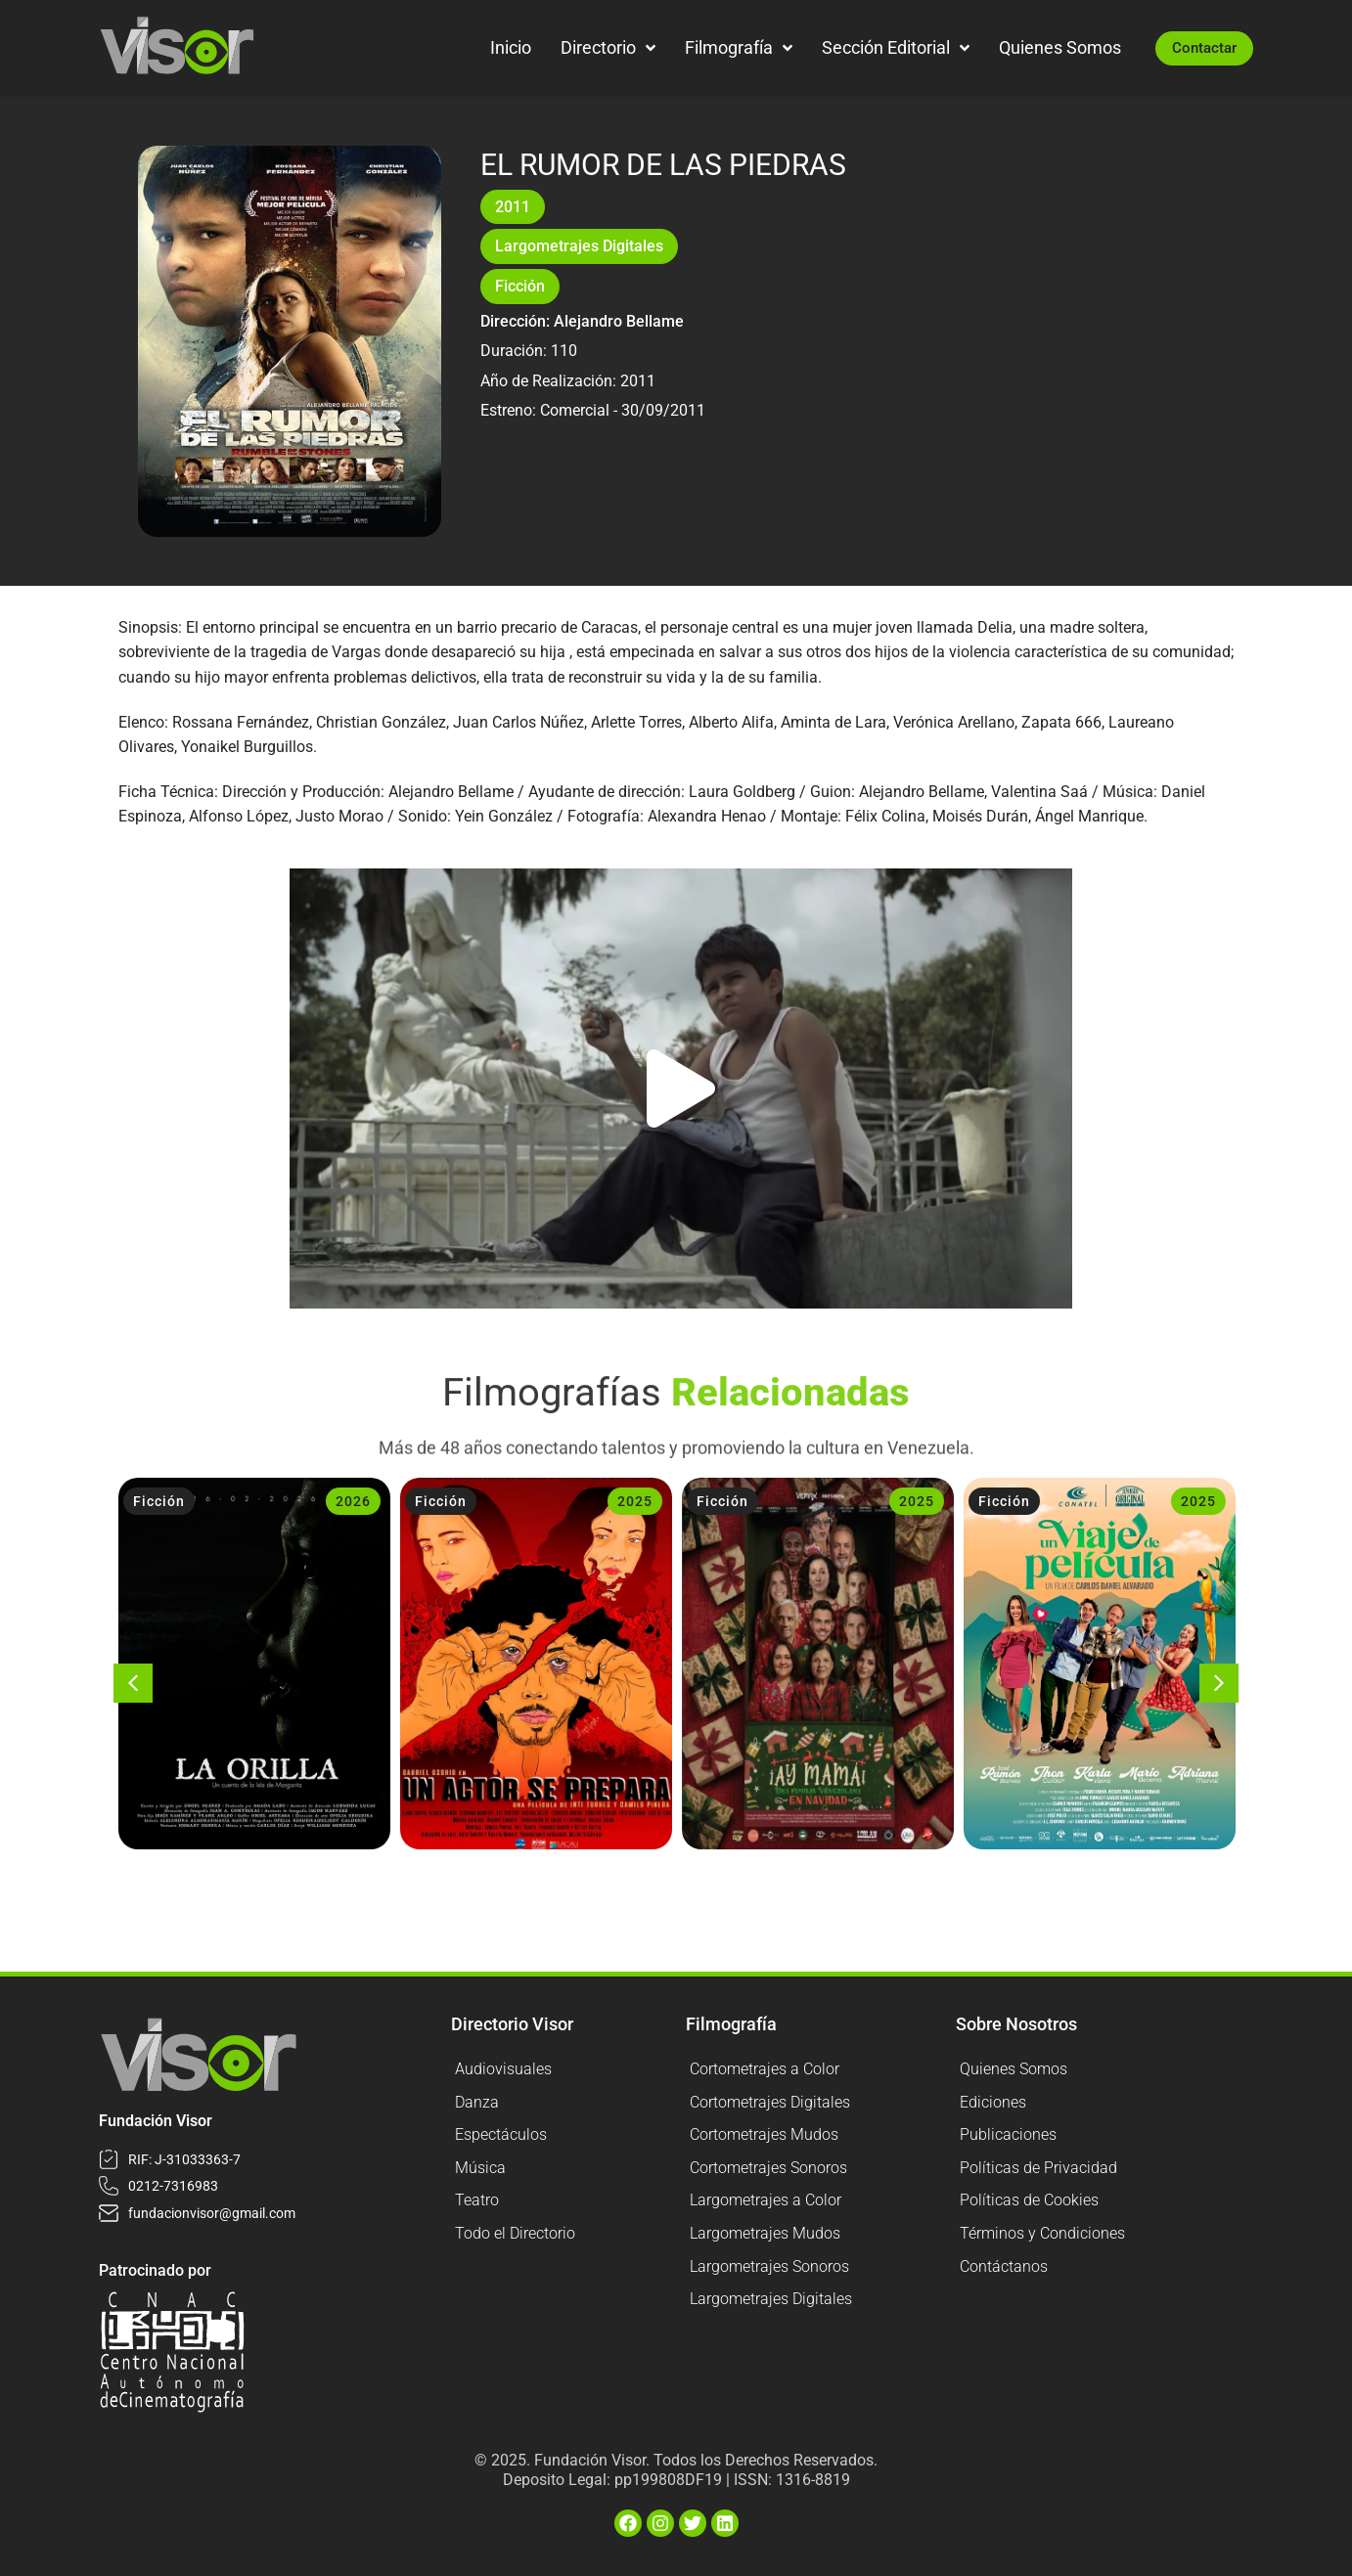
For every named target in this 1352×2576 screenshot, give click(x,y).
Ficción (520, 286)
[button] (681, 1088)
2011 (512, 207)
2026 (353, 1501)
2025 (635, 1501)
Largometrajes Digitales (579, 246)
